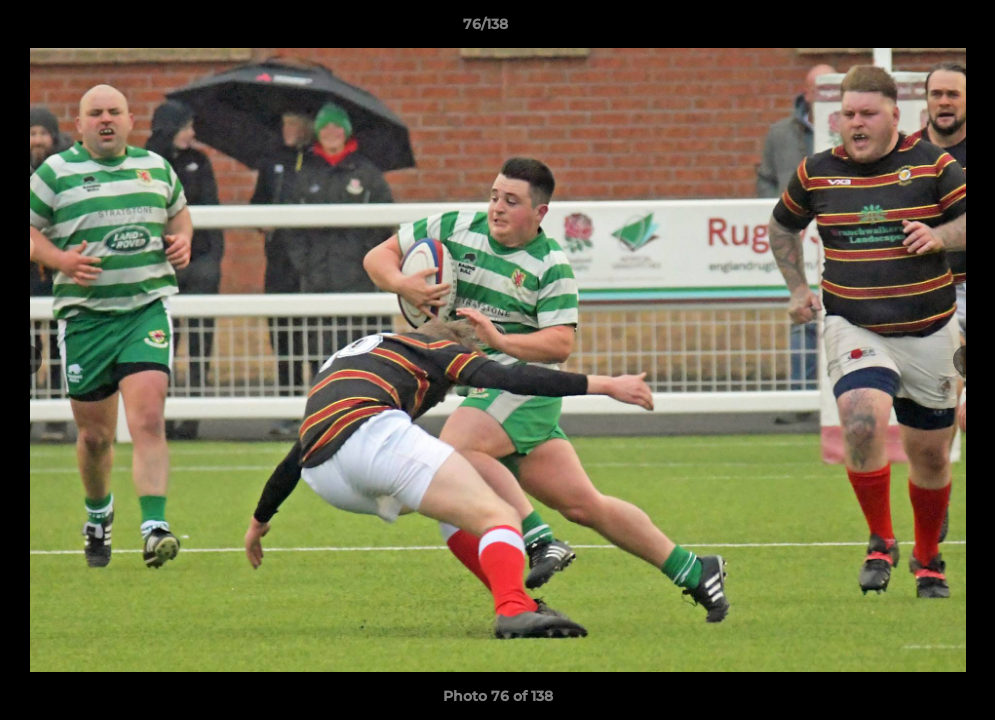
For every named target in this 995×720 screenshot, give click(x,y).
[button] (911, 29)
